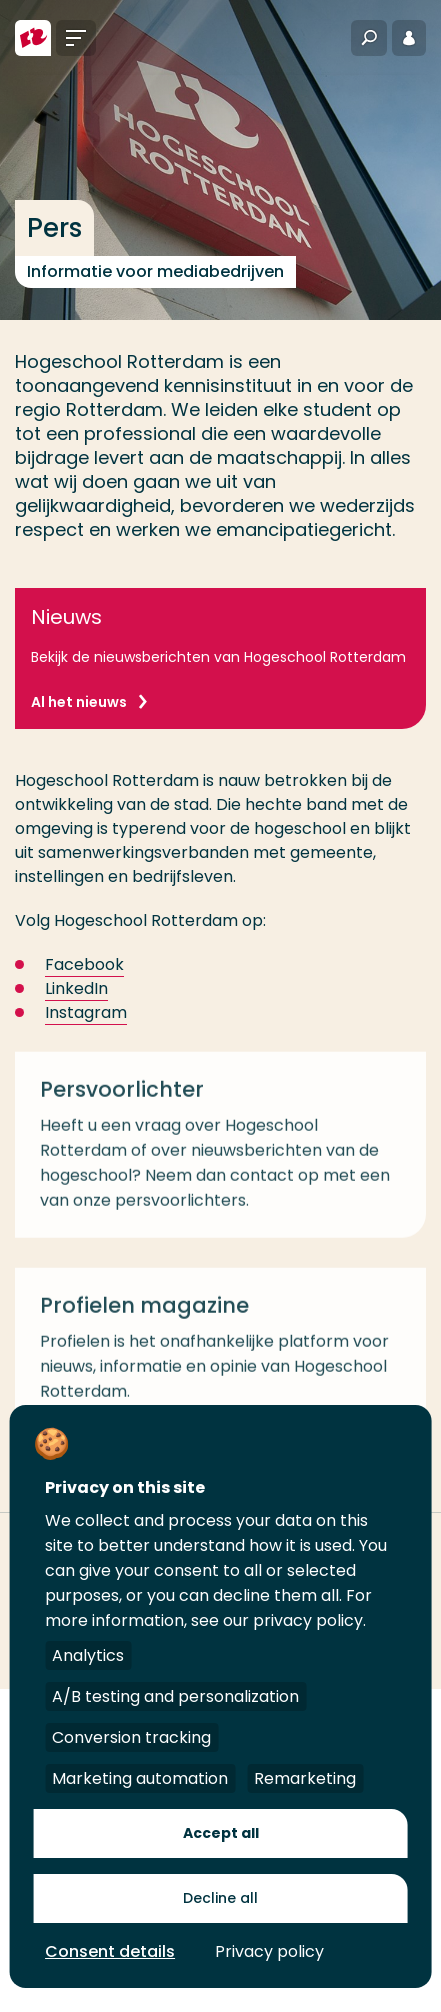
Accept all (221, 1833)
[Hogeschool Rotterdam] (33, 38)
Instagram (86, 1012)
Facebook (84, 964)
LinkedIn (76, 988)
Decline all (220, 1898)
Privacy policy (269, 1951)
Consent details (110, 1951)
